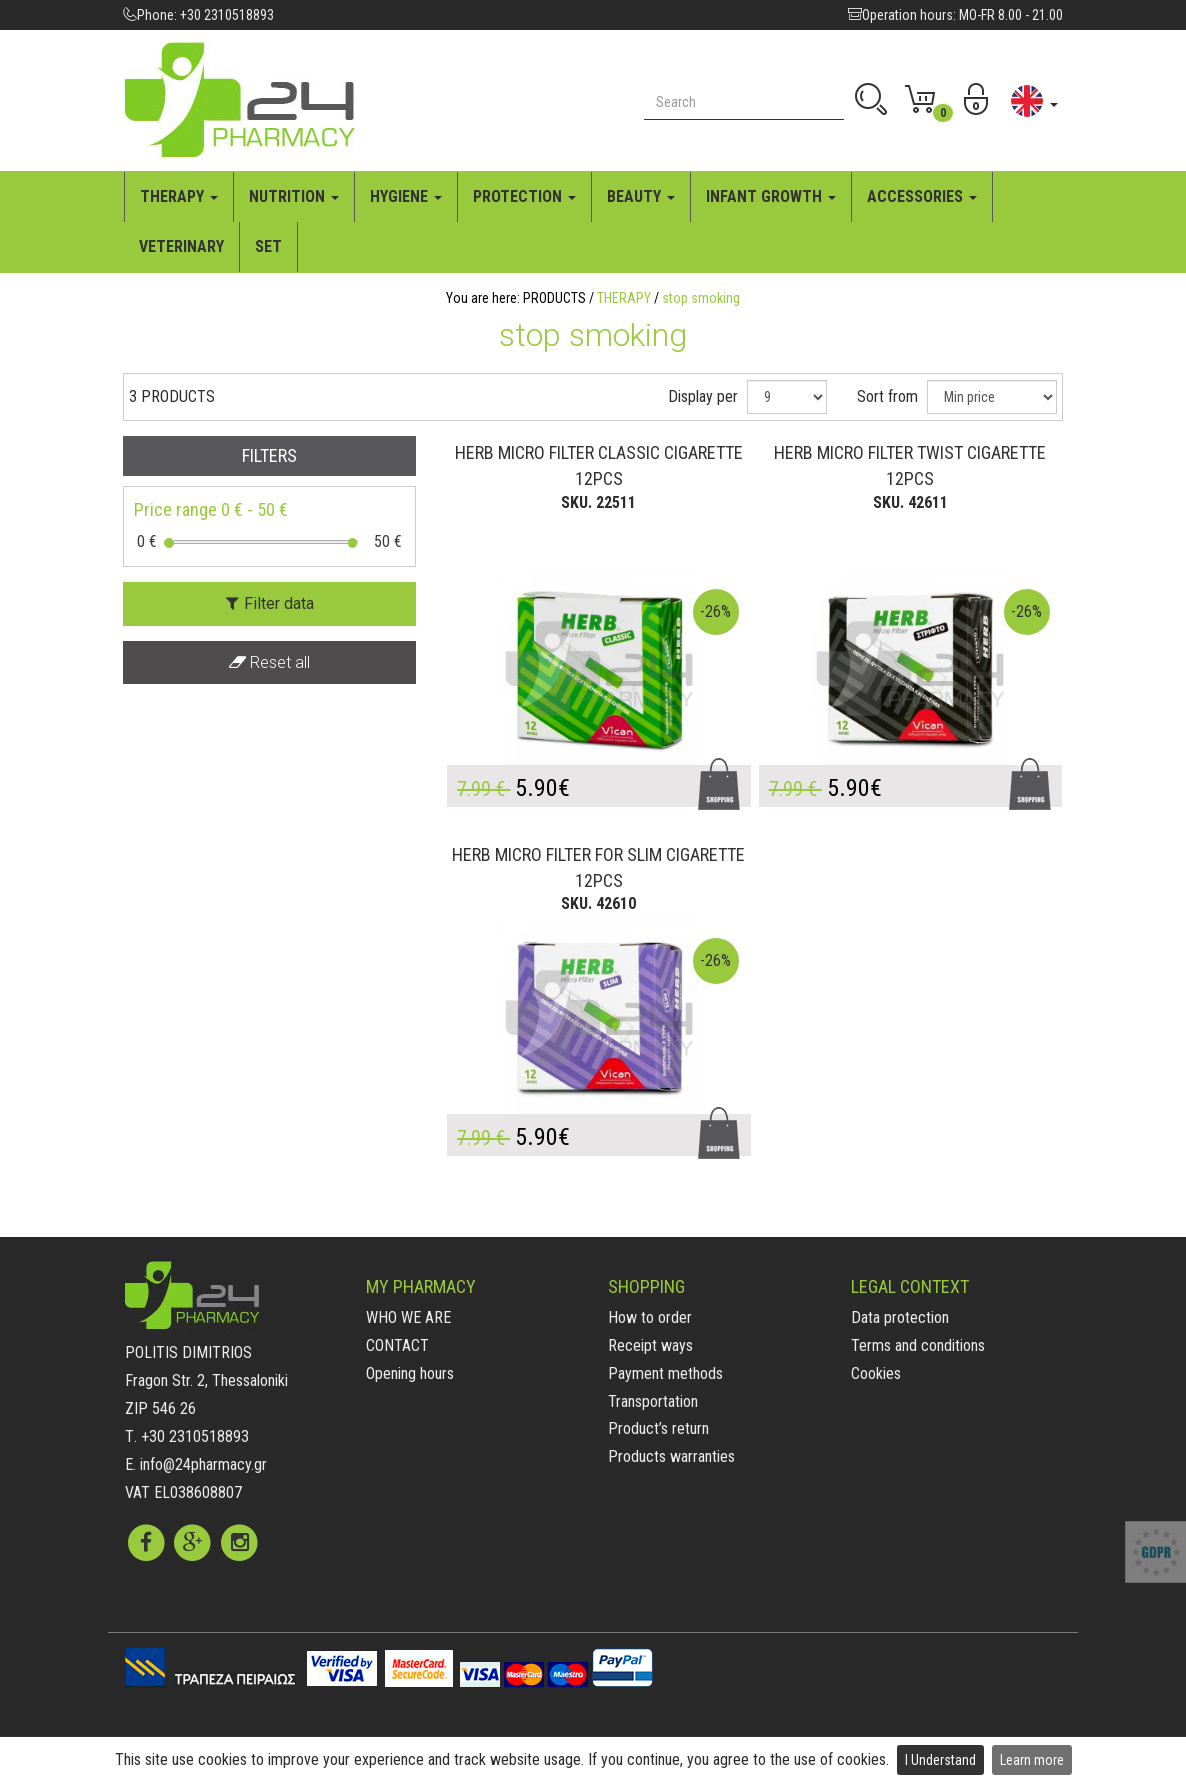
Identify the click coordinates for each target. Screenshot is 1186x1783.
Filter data (270, 603)
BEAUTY (641, 196)
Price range (211, 509)
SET (268, 246)
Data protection (900, 1317)
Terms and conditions (918, 1345)
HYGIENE (406, 196)
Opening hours (410, 1373)
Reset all (269, 662)
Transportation (653, 1401)
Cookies (876, 1373)
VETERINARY (181, 246)
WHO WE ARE (408, 1317)
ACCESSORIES (922, 196)
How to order (650, 1317)
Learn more (1032, 1760)
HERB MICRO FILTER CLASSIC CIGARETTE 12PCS (599, 465)
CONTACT (397, 1345)
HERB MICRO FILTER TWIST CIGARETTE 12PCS (910, 465)
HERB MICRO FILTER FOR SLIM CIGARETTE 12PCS (598, 867)
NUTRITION (294, 196)
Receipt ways (650, 1345)
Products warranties (671, 1456)
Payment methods (665, 1373)
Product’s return (658, 1428)
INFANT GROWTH (771, 196)
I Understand (940, 1760)
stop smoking (701, 298)
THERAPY (179, 196)
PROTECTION (524, 196)
